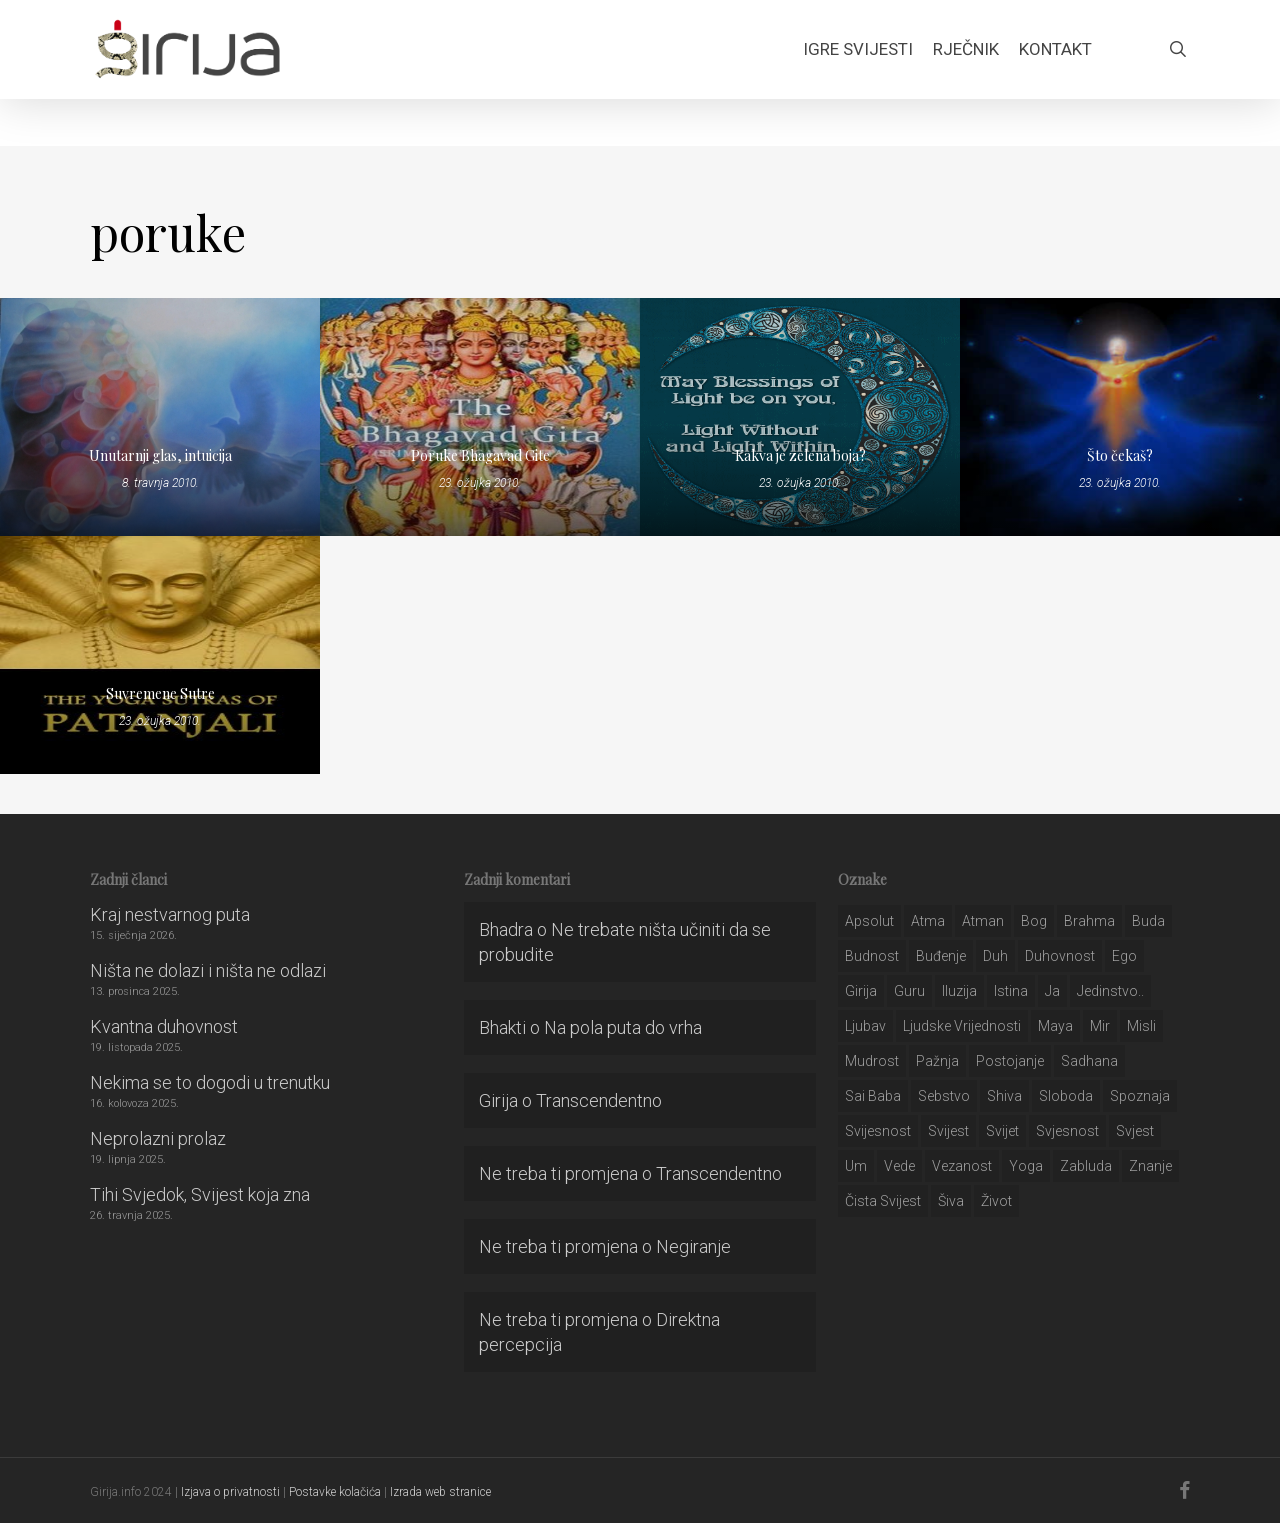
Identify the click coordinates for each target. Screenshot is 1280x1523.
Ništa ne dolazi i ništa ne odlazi (208, 970)
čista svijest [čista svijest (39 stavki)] (883, 1201)
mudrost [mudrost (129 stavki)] (872, 1061)
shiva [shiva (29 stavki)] (1004, 1096)
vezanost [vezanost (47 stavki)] (962, 1166)
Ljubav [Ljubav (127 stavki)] (865, 1026)
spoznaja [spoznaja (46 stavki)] (1140, 1096)
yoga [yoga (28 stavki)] (1026, 1166)
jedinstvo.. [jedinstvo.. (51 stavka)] (1110, 991)
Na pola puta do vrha (623, 1027)
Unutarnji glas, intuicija (160, 455)
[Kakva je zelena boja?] (800, 417)
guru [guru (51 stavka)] (909, 991)
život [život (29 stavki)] (996, 1201)
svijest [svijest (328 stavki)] (948, 1131)
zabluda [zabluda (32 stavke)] (1086, 1166)
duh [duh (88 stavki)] (995, 956)
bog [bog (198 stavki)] (1034, 921)
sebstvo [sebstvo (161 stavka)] (944, 1096)
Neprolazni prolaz (158, 1138)
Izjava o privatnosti (230, 1492)
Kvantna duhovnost (164, 1026)
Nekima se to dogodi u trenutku (210, 1082)
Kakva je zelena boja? (800, 455)
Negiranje (693, 1246)
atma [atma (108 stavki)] (928, 921)
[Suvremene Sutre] (160, 655)
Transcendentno (599, 1100)
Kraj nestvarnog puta (170, 914)
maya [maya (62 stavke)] (1055, 1026)
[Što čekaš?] (1120, 417)
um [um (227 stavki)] (856, 1166)
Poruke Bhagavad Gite (480, 455)
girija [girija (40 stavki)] (861, 991)
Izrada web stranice (440, 1492)
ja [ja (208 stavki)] (1052, 991)
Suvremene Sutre (160, 693)
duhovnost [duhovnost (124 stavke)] (1060, 956)
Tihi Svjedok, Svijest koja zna (200, 1194)
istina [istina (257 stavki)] (1011, 991)
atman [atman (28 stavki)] (983, 921)
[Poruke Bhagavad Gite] (480, 417)
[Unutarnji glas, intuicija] (160, 417)
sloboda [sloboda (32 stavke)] (1066, 1096)
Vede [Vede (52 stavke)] (899, 1166)
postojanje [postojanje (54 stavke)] (1010, 1061)
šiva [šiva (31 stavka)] (951, 1201)
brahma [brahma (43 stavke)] (1089, 921)
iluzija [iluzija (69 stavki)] (959, 991)
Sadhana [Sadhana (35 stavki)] (1089, 1061)
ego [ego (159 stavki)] (1124, 956)
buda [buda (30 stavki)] (1148, 921)
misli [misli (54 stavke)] (1141, 1026)
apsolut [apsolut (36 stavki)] (869, 921)
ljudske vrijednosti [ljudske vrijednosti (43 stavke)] (962, 1026)
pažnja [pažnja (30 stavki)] (937, 1061)
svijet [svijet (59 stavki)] (1002, 1131)
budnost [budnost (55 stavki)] (872, 956)
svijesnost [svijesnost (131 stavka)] (878, 1131)
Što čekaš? (1120, 455)
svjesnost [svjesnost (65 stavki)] (1067, 1131)
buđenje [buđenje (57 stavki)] (941, 956)
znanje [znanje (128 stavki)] (1150, 1166)
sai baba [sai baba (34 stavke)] (873, 1096)
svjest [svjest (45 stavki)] (1135, 1131)
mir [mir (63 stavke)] (1100, 1026)
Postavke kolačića (335, 1492)
